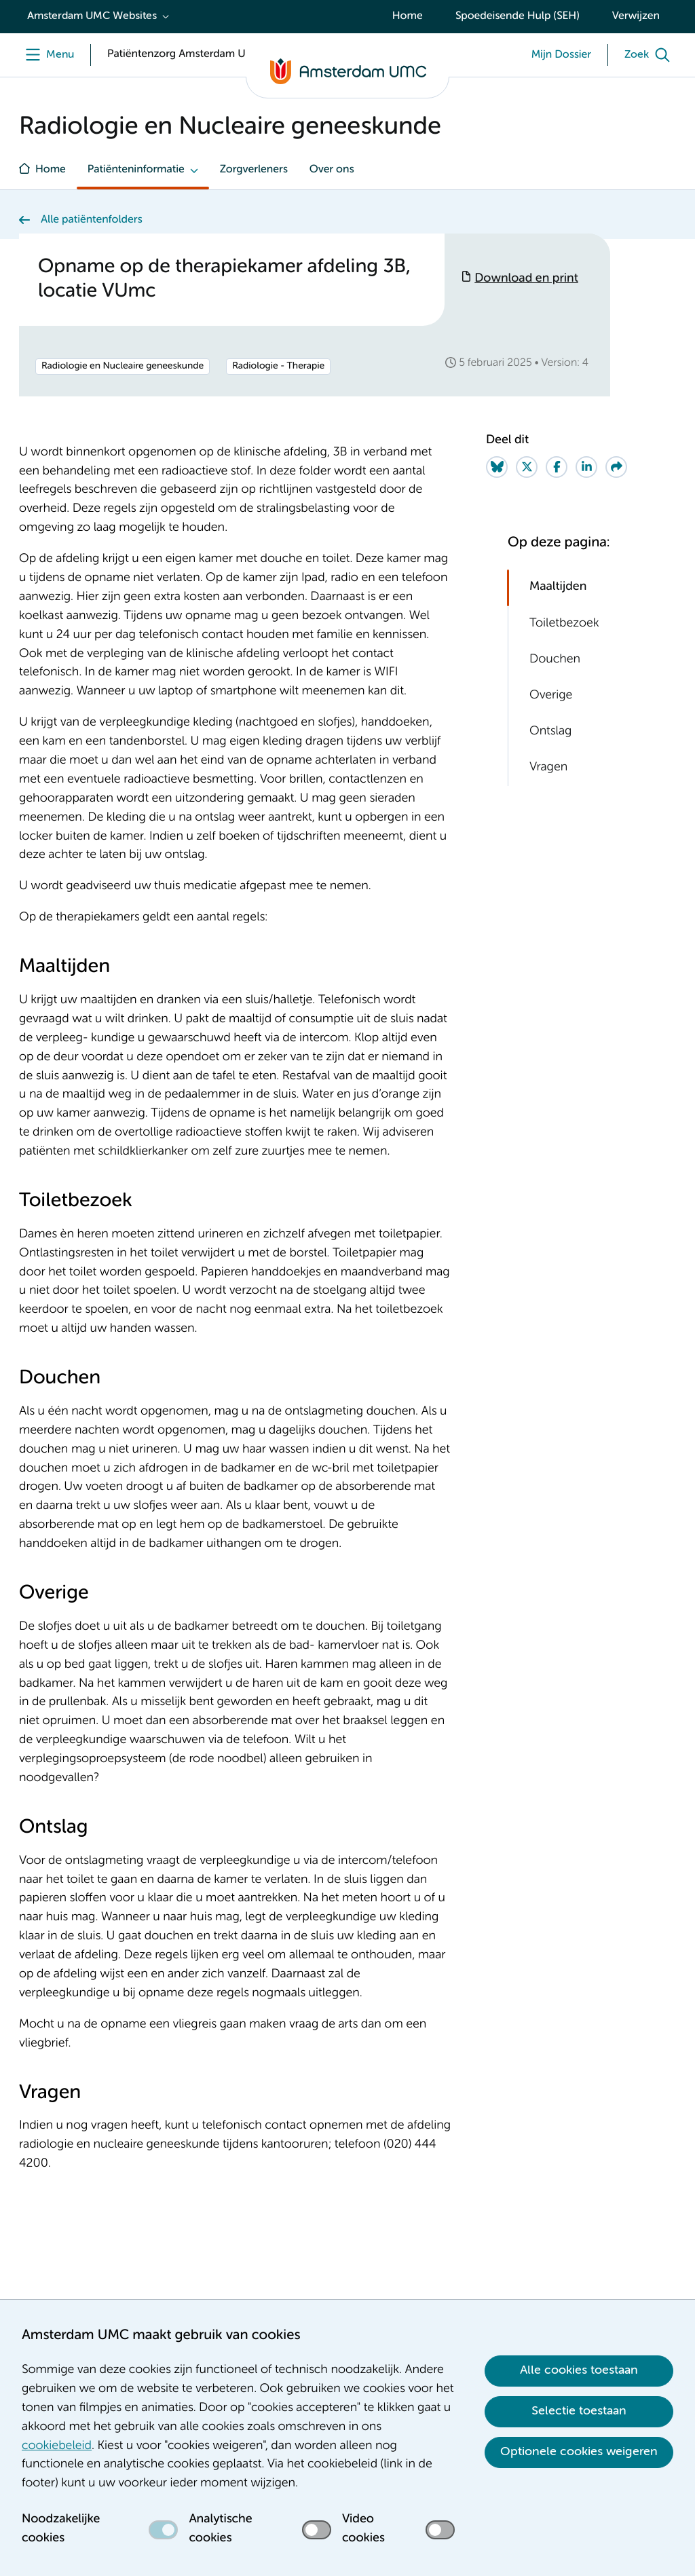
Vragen (548, 768)
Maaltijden (557, 587)
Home (407, 16)
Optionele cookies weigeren (579, 2452)
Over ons (331, 169)
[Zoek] (650, 55)
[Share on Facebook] (556, 467)
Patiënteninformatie (136, 169)
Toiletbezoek (564, 624)
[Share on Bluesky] (497, 467)
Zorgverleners (254, 169)
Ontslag (550, 732)
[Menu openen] (46, 55)
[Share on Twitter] (527, 467)
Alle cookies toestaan (579, 2370)
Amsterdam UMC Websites (92, 16)
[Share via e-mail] (616, 467)
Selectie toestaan (578, 2411)
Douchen (554, 660)
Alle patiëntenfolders (92, 219)
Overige (550, 696)
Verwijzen (636, 16)
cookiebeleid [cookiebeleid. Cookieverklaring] (57, 2446)
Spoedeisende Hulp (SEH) (517, 16)
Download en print (526, 279)
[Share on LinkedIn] (586, 467)
